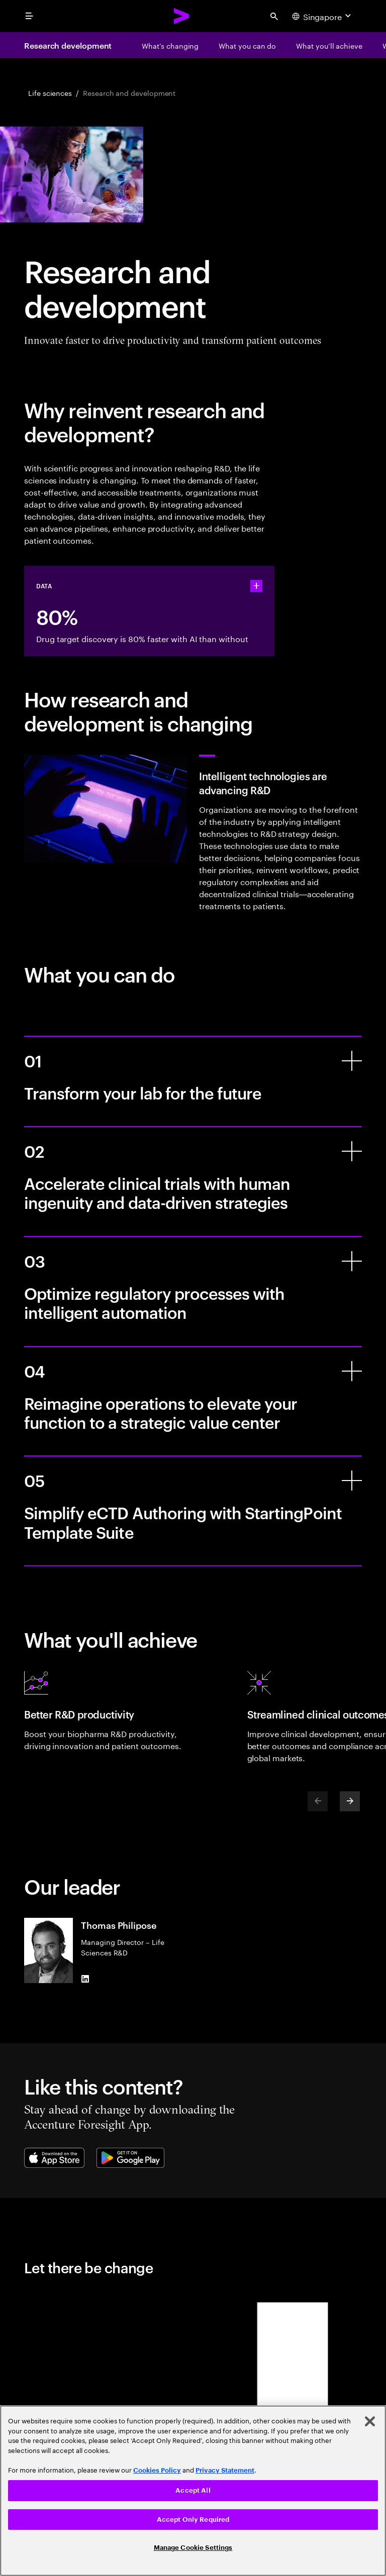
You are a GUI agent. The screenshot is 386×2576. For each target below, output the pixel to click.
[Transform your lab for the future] (352, 1061)
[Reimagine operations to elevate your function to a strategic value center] (352, 1371)
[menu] (29, 16)
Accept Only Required (193, 2519)
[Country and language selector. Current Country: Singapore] (323, 16)
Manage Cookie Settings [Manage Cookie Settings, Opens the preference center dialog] (193, 2547)
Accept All (192, 2490)
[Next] (350, 1801)
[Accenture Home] (182, 16)
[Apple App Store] (54, 2158)
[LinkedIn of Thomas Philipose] (85, 1979)
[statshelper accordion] (256, 586)
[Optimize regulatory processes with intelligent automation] (352, 1261)
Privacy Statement (225, 2470)
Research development (68, 45)
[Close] (370, 2421)
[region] (193, 2490)
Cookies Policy (157, 2470)
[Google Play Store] (130, 2158)
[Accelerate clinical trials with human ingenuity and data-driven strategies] (352, 1151)
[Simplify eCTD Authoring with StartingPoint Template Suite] (352, 1480)
